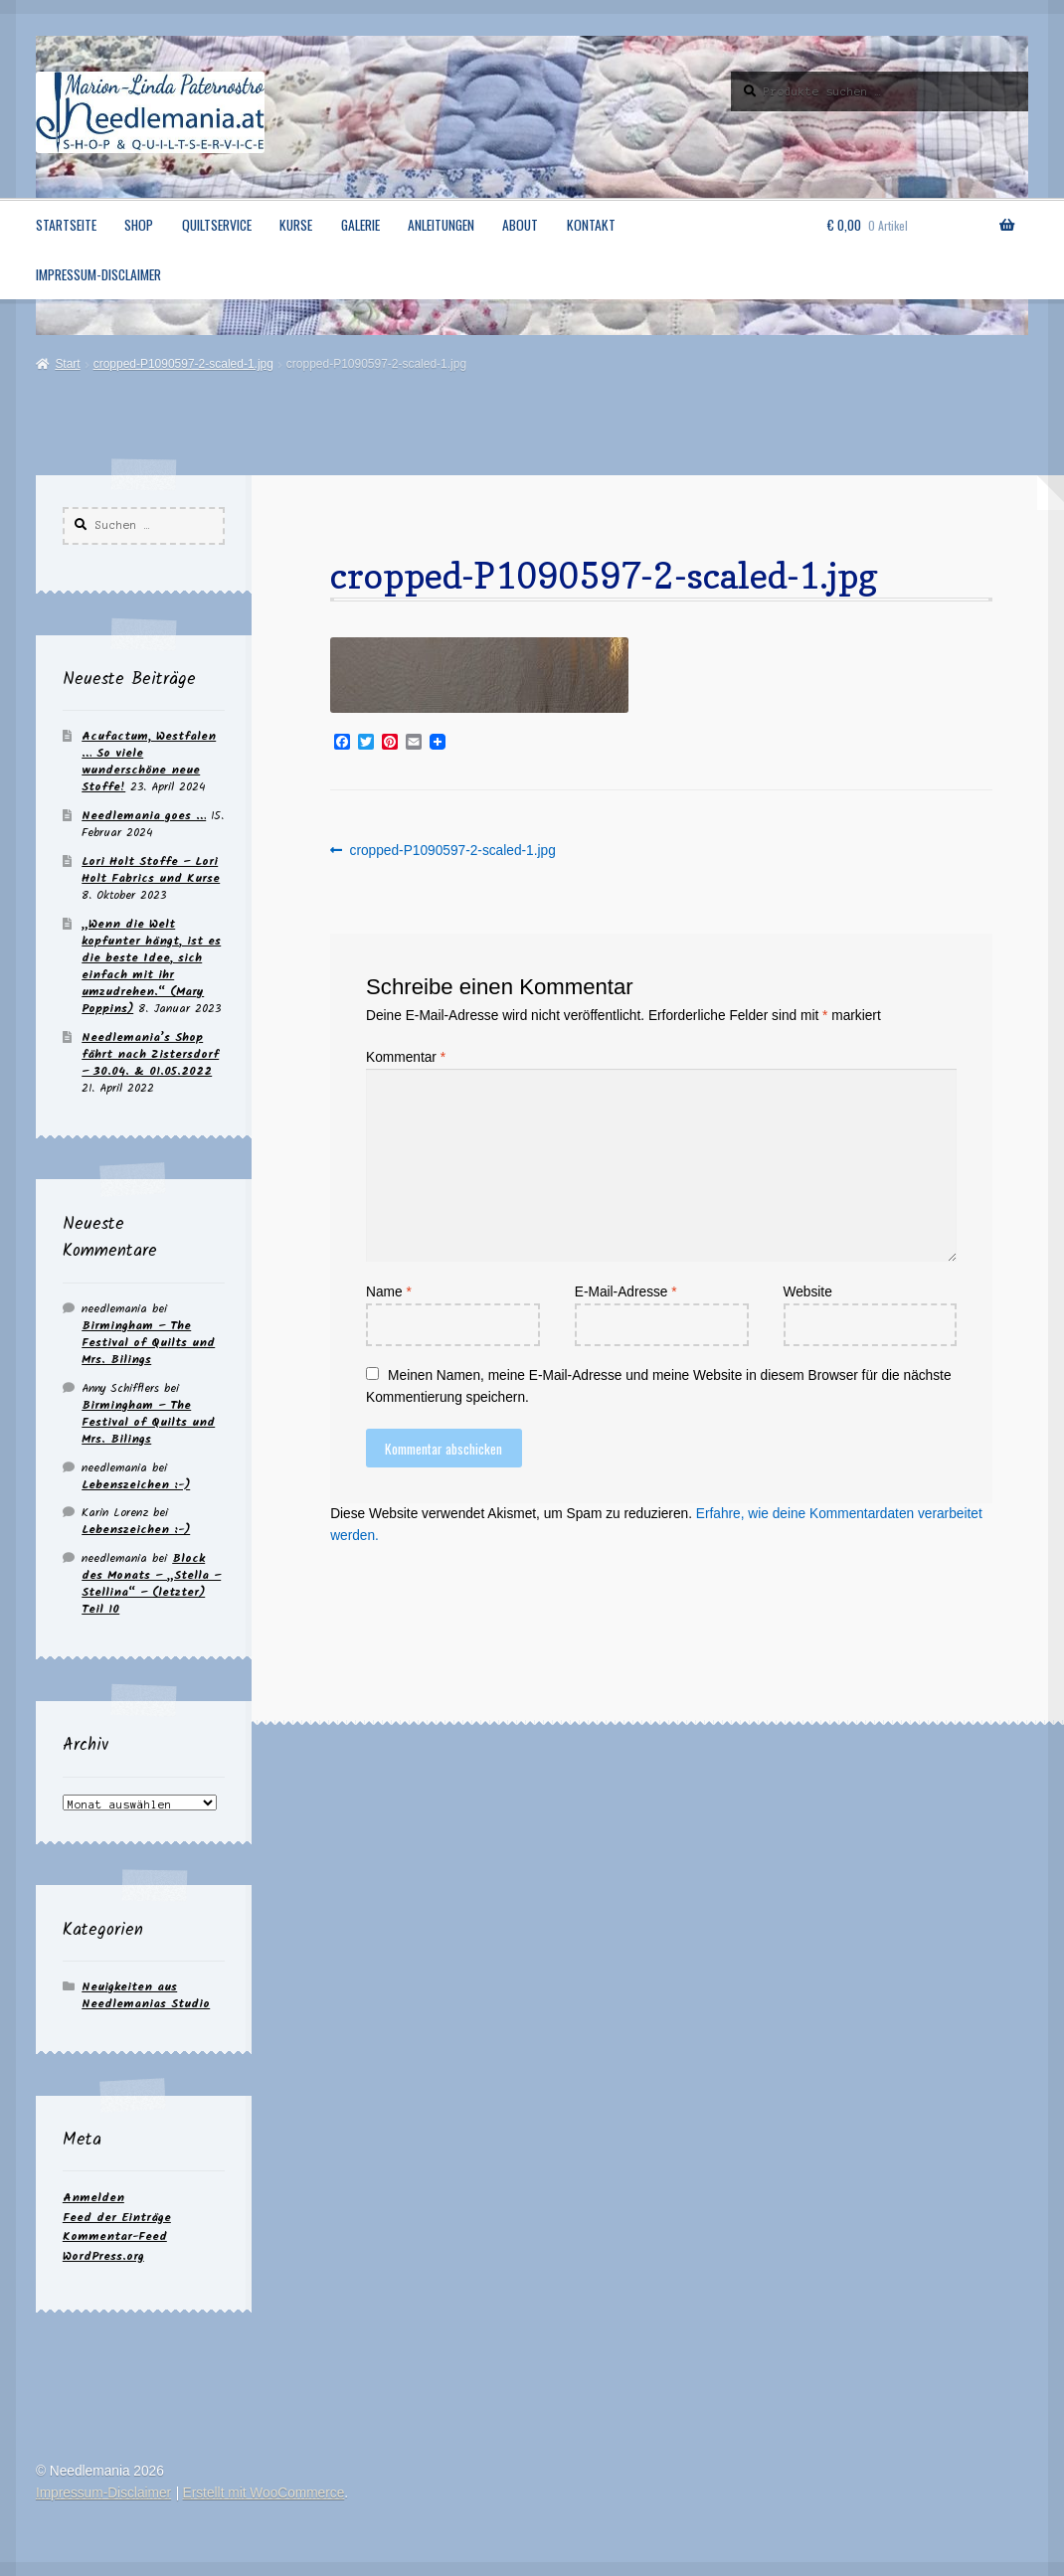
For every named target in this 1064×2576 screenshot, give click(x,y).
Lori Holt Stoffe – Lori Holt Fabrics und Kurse (151, 870)
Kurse (295, 225)
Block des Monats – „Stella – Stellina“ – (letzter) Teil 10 (151, 1584)
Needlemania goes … (144, 815)
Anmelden (93, 2197)
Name (389, 1292)
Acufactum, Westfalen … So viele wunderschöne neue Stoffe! (149, 761)
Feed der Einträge (117, 2217)
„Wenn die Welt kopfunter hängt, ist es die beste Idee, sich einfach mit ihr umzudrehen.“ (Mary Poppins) (151, 966)
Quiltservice (217, 225)
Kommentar (405, 1057)
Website (808, 1292)
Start (67, 364)
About (520, 225)
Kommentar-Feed (115, 2236)
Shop (138, 225)
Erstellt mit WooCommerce (264, 2493)
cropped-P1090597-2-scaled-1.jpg (183, 364)
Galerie (360, 225)
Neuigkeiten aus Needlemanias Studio (146, 1995)
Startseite (66, 225)
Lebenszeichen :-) (136, 1484)
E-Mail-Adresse (626, 1292)
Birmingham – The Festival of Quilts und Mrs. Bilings (148, 1342)
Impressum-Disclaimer (98, 274)
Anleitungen (441, 225)
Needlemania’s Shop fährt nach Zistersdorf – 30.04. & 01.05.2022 (150, 1054)
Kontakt (591, 225)
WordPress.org (103, 2256)
